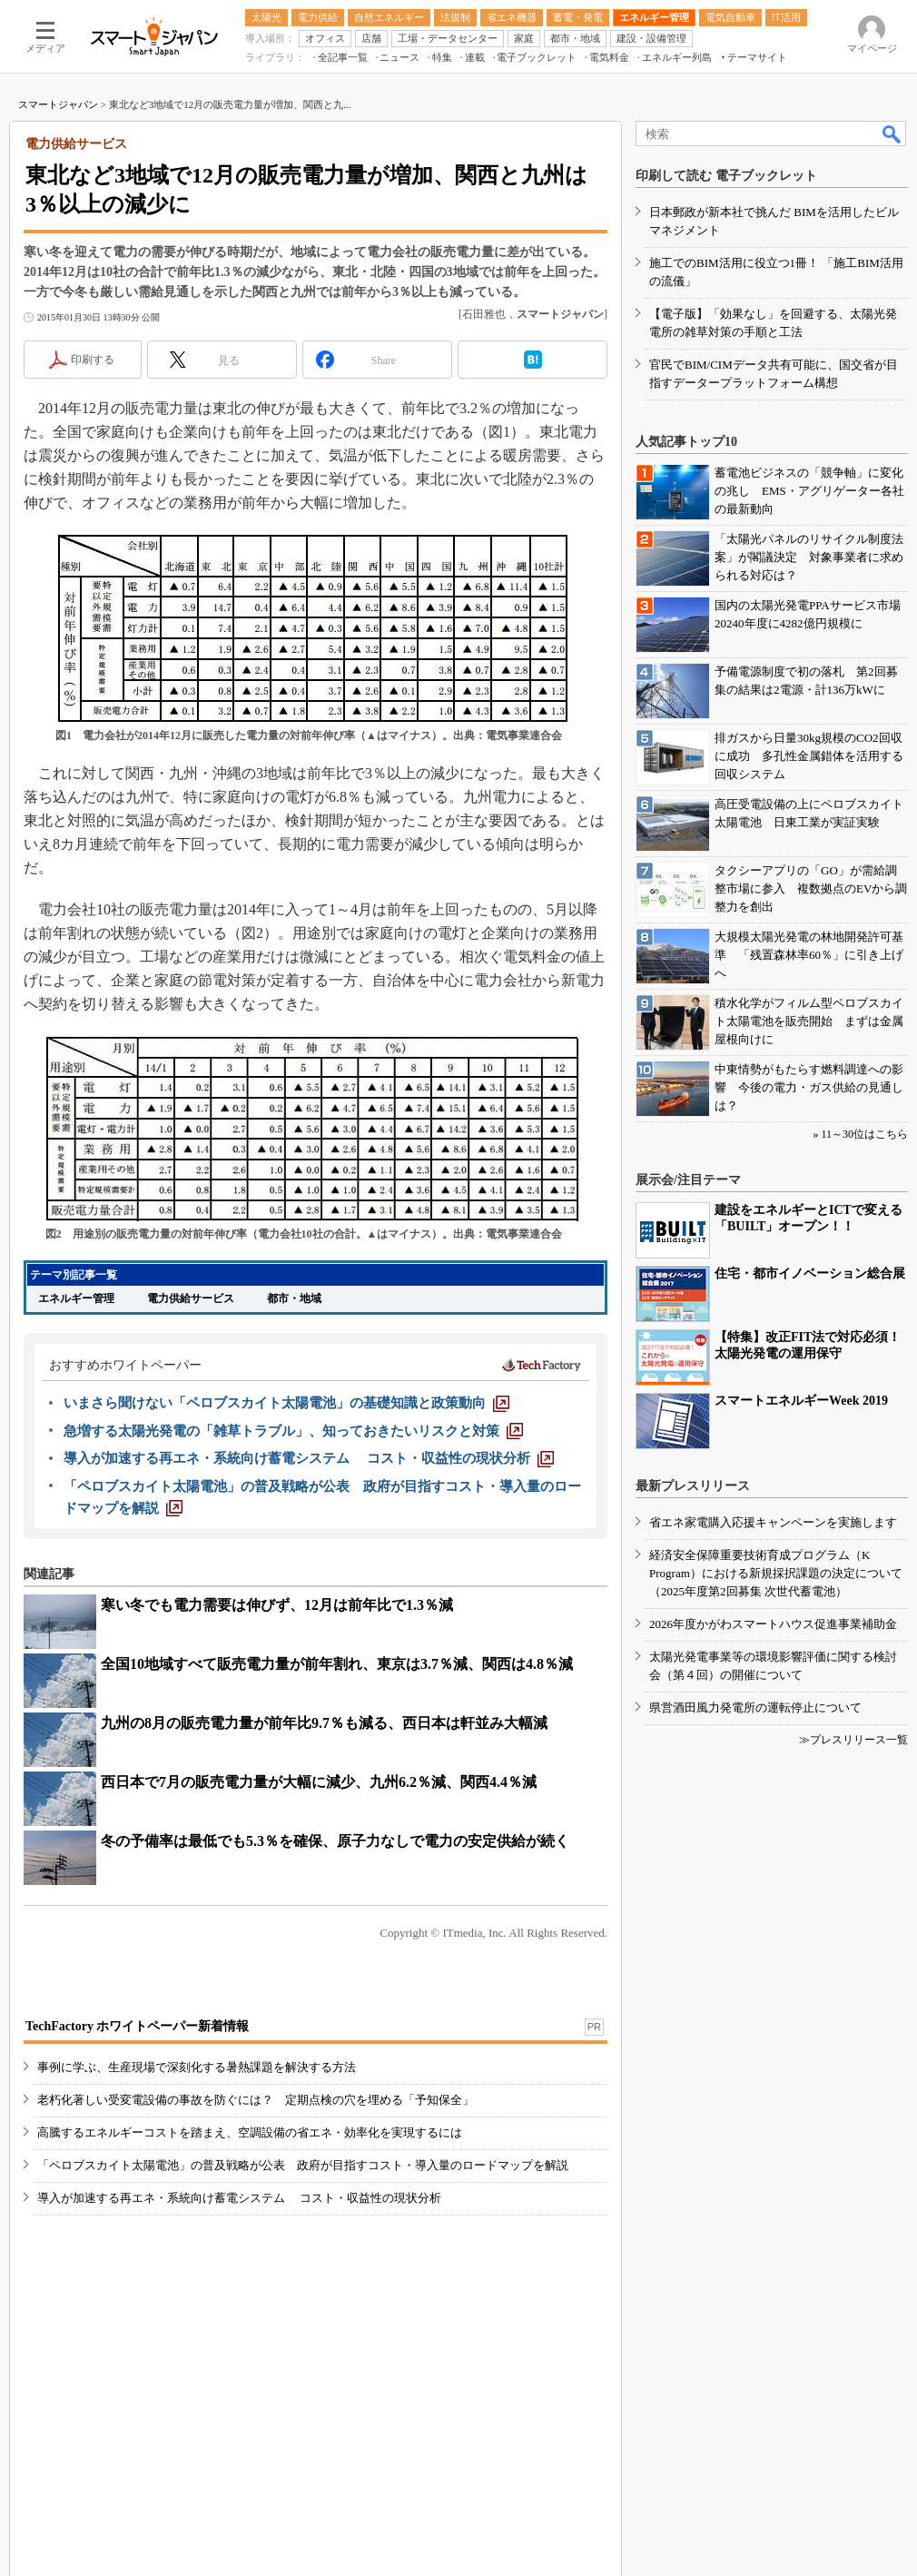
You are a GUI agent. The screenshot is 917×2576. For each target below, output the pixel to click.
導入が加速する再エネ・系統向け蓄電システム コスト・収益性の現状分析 (239, 2198)
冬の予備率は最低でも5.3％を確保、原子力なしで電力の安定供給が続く (335, 1841)
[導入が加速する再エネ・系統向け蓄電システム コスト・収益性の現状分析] (309, 1458)
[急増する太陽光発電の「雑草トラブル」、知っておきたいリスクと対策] (293, 1431)
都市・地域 (294, 1298)
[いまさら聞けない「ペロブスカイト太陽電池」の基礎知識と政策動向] (286, 1403)
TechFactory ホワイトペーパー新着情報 (137, 2026)
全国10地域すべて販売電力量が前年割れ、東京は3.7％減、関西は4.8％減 (337, 1664)
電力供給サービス (190, 1298)
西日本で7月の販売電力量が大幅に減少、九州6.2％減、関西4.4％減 (319, 1782)
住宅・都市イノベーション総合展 (810, 1273)
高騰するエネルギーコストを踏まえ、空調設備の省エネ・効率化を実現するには (249, 2132)
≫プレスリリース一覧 (853, 1739)
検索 (892, 133)
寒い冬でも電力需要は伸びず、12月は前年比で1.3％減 (277, 1605)
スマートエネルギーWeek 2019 (801, 1400)
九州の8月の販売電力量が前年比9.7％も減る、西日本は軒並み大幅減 (324, 1723)
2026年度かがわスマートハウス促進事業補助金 (773, 1624)
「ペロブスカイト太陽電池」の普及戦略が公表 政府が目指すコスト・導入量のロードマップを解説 (302, 2165)
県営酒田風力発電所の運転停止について (755, 1707)
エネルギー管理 (76, 1298)
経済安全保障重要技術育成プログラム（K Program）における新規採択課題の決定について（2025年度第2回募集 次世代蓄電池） (775, 1573)
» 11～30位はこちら (860, 1134)
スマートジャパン (58, 104)
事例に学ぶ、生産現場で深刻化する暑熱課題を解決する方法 (196, 2067)
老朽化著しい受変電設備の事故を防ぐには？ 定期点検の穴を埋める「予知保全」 (255, 2100)
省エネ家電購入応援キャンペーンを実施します (773, 1522)
